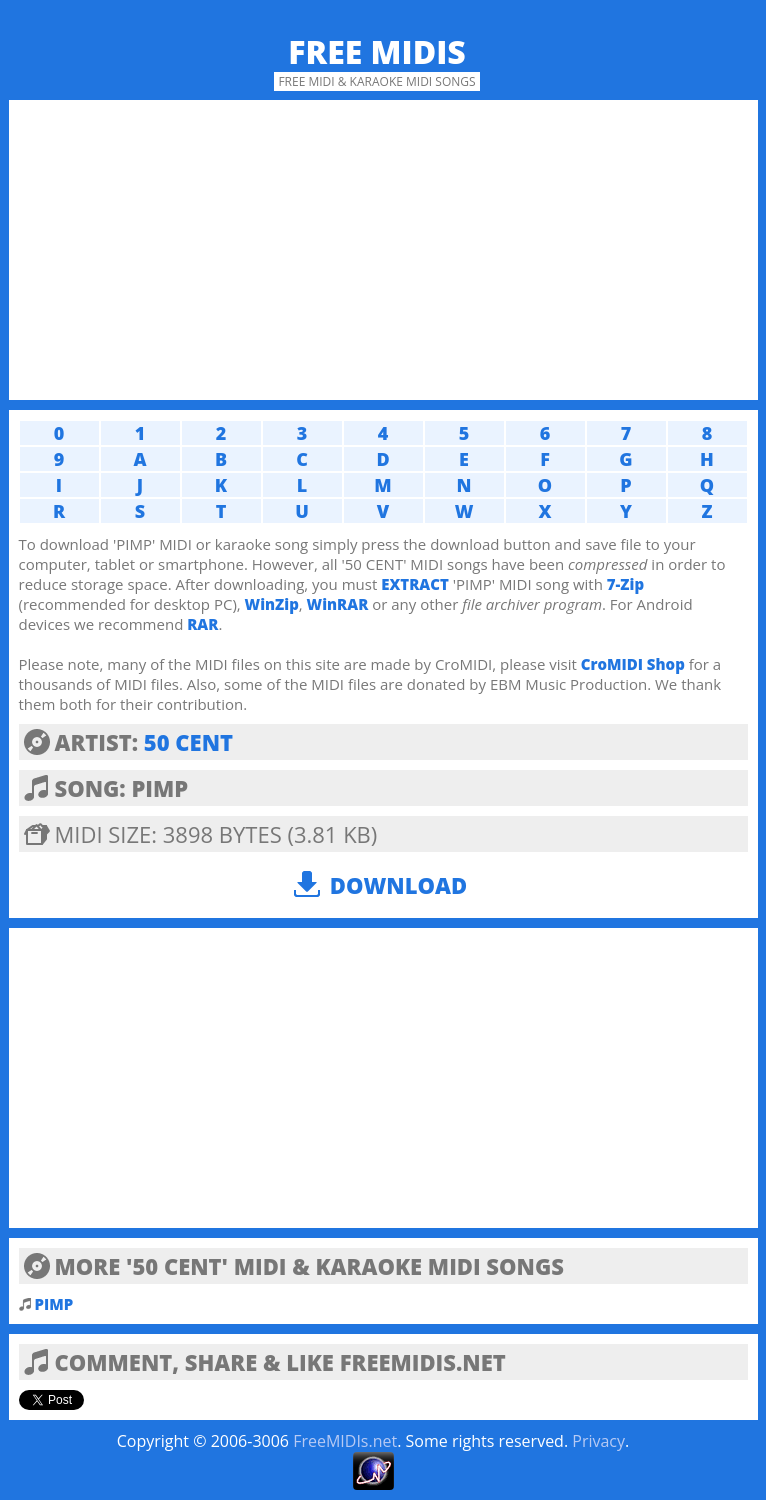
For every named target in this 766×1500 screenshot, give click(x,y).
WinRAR (338, 604)
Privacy (598, 1441)
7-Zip (625, 584)
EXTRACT (415, 584)
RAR (202, 624)
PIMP (54, 1304)
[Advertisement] (383, 250)
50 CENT (188, 742)
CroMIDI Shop (633, 664)
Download (398, 885)
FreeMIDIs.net (345, 1441)
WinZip (272, 604)
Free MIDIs (377, 51)
